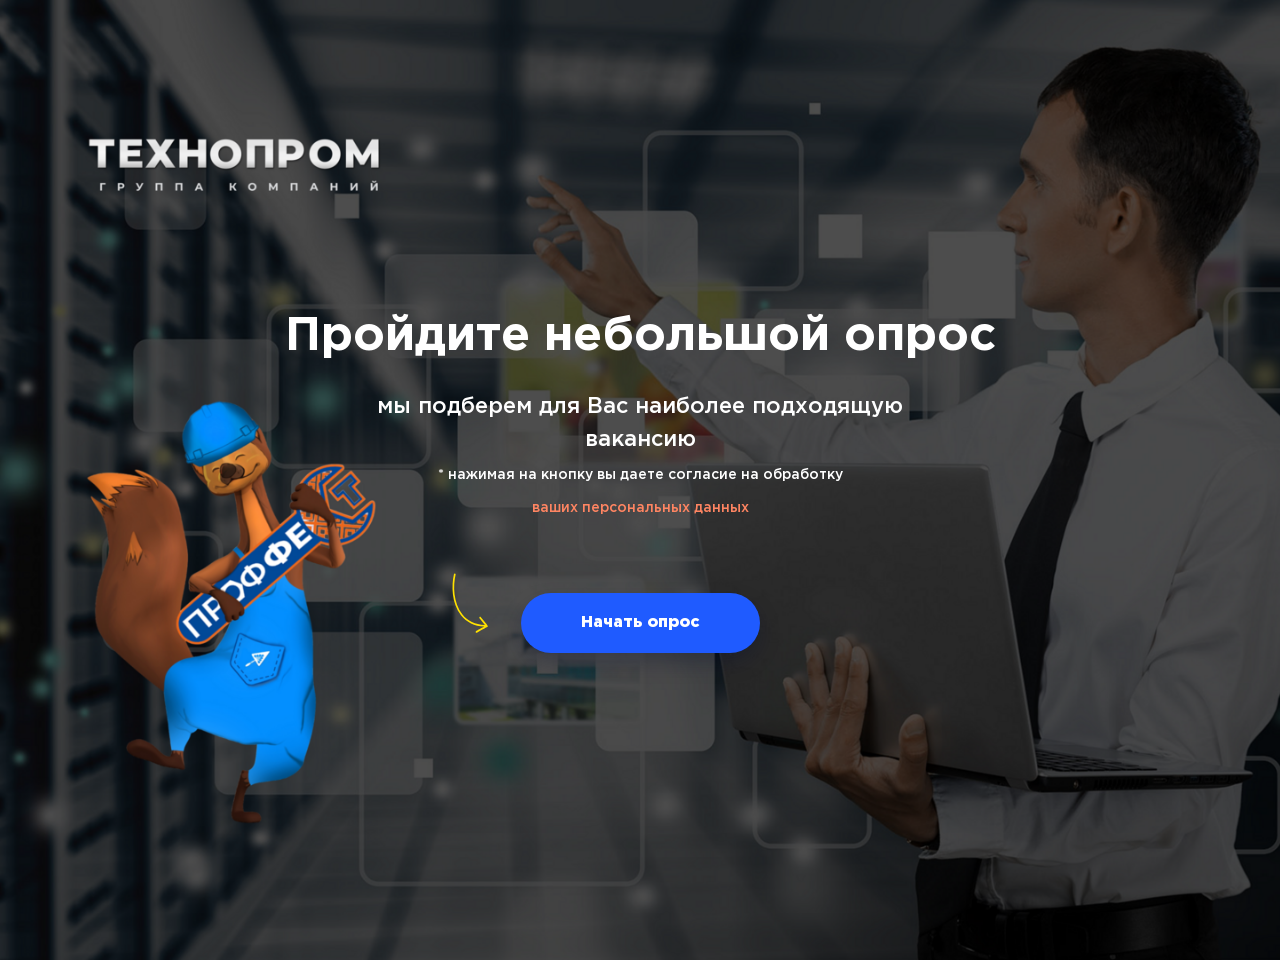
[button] (640, 623)
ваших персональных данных (640, 508)
